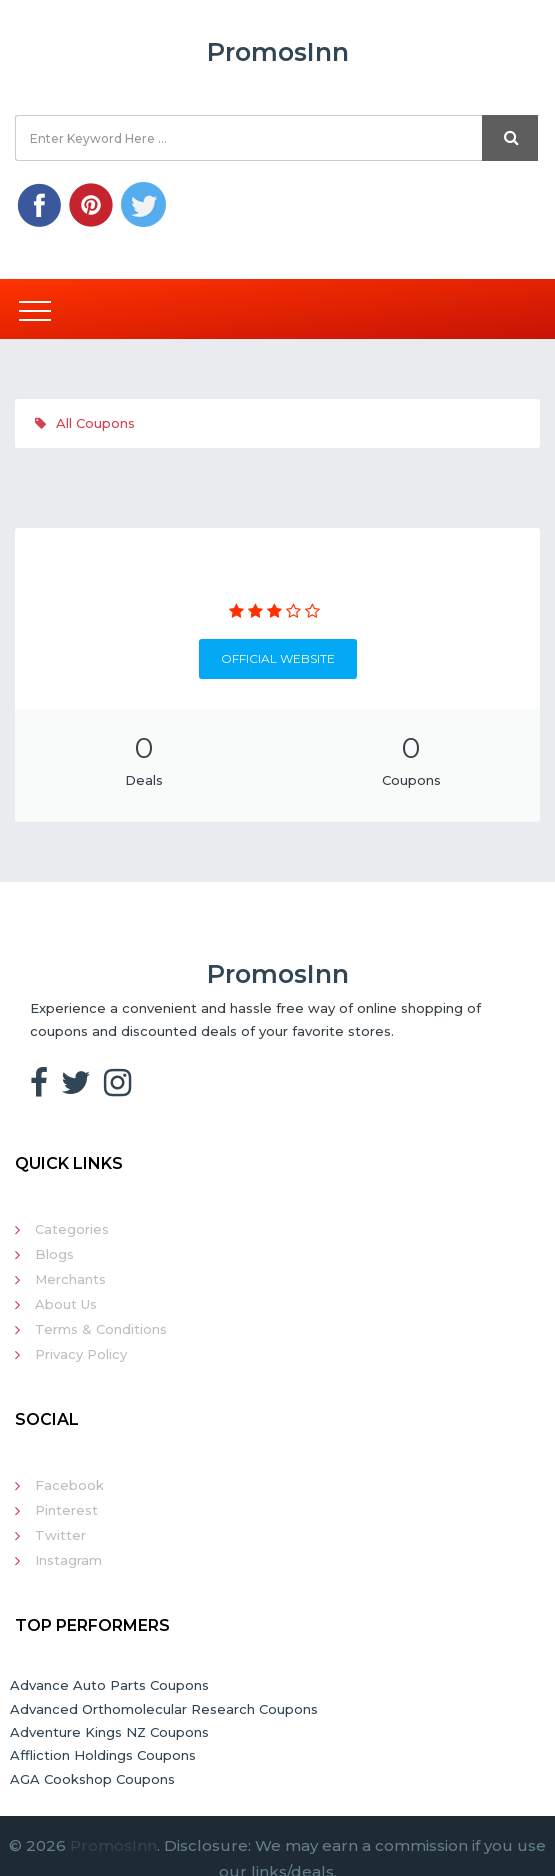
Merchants (70, 1279)
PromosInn (113, 1845)
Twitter (60, 1535)
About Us (66, 1304)
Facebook (69, 1485)
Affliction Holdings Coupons (103, 1755)
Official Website (278, 658)
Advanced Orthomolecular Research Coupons (164, 1709)
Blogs (54, 1254)
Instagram (68, 1560)
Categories (72, 1229)
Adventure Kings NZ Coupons (109, 1732)
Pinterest (66, 1510)
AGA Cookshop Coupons (92, 1779)
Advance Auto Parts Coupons (109, 1685)
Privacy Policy (81, 1354)
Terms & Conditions (101, 1329)
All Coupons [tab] (85, 423)
